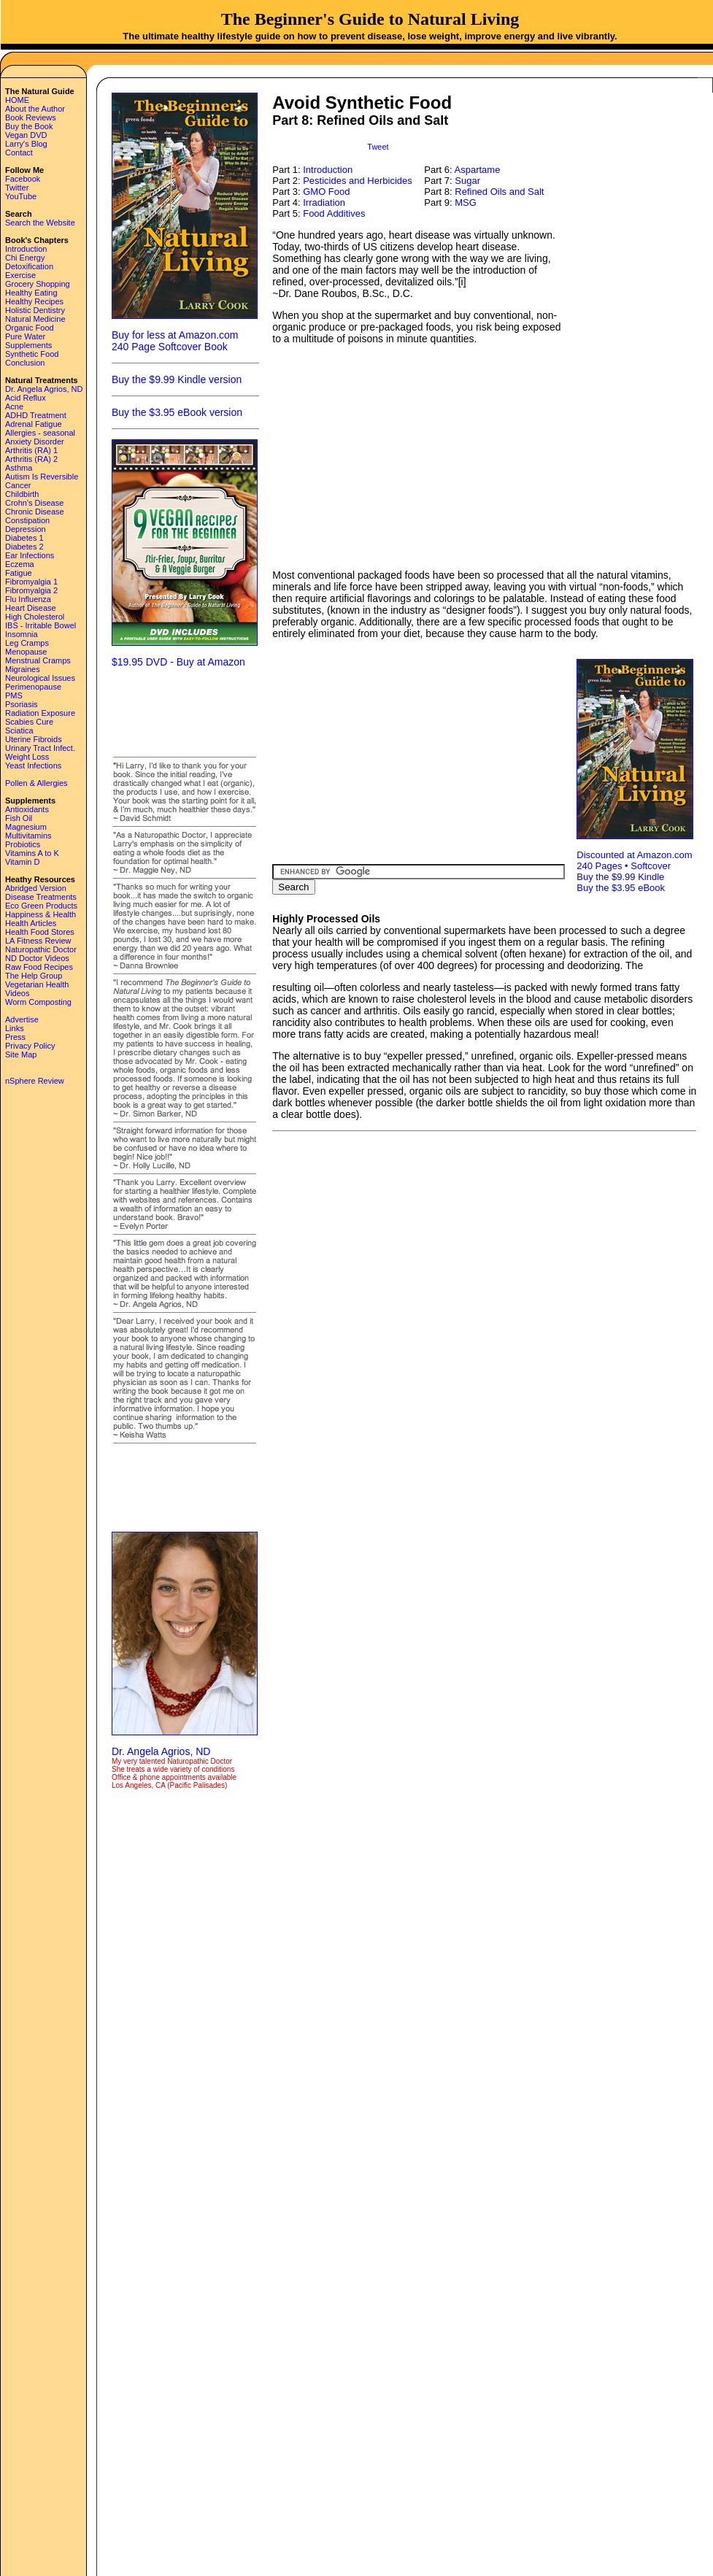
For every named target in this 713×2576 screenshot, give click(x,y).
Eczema (19, 564)
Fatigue (18, 572)
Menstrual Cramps (38, 660)
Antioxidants (27, 809)
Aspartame (478, 169)
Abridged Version (35, 888)
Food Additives (334, 213)
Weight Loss (27, 756)
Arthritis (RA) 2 (31, 459)
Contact (19, 152)
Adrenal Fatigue (33, 424)
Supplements (28, 345)
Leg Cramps (27, 643)
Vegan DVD (26, 135)
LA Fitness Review (38, 940)
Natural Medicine (35, 319)
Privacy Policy (30, 1045)
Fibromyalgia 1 (31, 581)
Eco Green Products (41, 905)
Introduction (26, 248)
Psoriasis (21, 704)
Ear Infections (29, 555)
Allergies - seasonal (40, 432)
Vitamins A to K (32, 853)
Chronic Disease (34, 511)
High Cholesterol (34, 616)
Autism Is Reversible (41, 476)
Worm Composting (38, 1002)
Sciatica (19, 730)
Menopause (26, 651)
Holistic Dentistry (35, 310)
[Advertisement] (185, 711)
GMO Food (326, 191)
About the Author (35, 108)
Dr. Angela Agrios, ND (43, 389)
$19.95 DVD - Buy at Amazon (178, 662)
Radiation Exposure (40, 713)
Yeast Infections (33, 765)
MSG (466, 202)
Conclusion (25, 362)
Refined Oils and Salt (499, 191)
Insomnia (21, 634)
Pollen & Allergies (36, 783)
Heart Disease (30, 607)
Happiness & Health (40, 914)
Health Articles (30, 923)
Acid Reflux (25, 397)
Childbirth (22, 494)
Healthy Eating (31, 292)
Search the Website (40, 222)
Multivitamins (28, 835)
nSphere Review (34, 1080)
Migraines (22, 669)
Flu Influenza (28, 599)
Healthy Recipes (34, 301)
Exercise (20, 275)
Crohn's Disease (34, 502)
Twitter (16, 187)
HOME (17, 100)
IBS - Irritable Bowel (40, 625)
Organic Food (29, 327)
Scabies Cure (29, 721)
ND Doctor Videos (37, 958)
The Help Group (33, 975)
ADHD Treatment (35, 415)
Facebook (22, 178)
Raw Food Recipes (39, 967)
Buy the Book (29, 126)
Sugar (467, 180)
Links (14, 1028)
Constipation (27, 520)
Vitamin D (22, 861)
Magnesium (26, 826)
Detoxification (29, 266)
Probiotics (22, 844)
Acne (14, 406)
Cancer (18, 485)
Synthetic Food (31, 354)
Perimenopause (33, 686)
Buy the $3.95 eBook (621, 887)
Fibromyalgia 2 (31, 590)
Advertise (22, 1019)
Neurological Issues (40, 678)
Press (15, 1037)
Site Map (20, 1054)
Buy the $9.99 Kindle (620, 876)
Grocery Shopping (37, 283)
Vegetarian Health (37, 984)
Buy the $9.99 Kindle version (177, 379)
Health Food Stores (39, 932)
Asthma (18, 467)
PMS (14, 695)
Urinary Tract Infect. (40, 748)
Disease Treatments (41, 896)
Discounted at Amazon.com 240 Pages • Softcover (634, 860)
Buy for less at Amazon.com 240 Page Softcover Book (175, 340)
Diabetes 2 (24, 546)
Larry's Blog (26, 143)
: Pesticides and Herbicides (355, 180)
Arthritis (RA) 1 (31, 450)
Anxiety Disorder (34, 441)
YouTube (20, 196)
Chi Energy (25, 257)
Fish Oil (18, 818)
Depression (25, 529)
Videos (17, 993)
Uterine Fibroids (33, 739)
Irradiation (324, 202)
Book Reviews (30, 117)
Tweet (377, 146)
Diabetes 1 (24, 537)
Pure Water (25, 336)
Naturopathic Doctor (41, 949)
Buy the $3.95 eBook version (177, 412)
